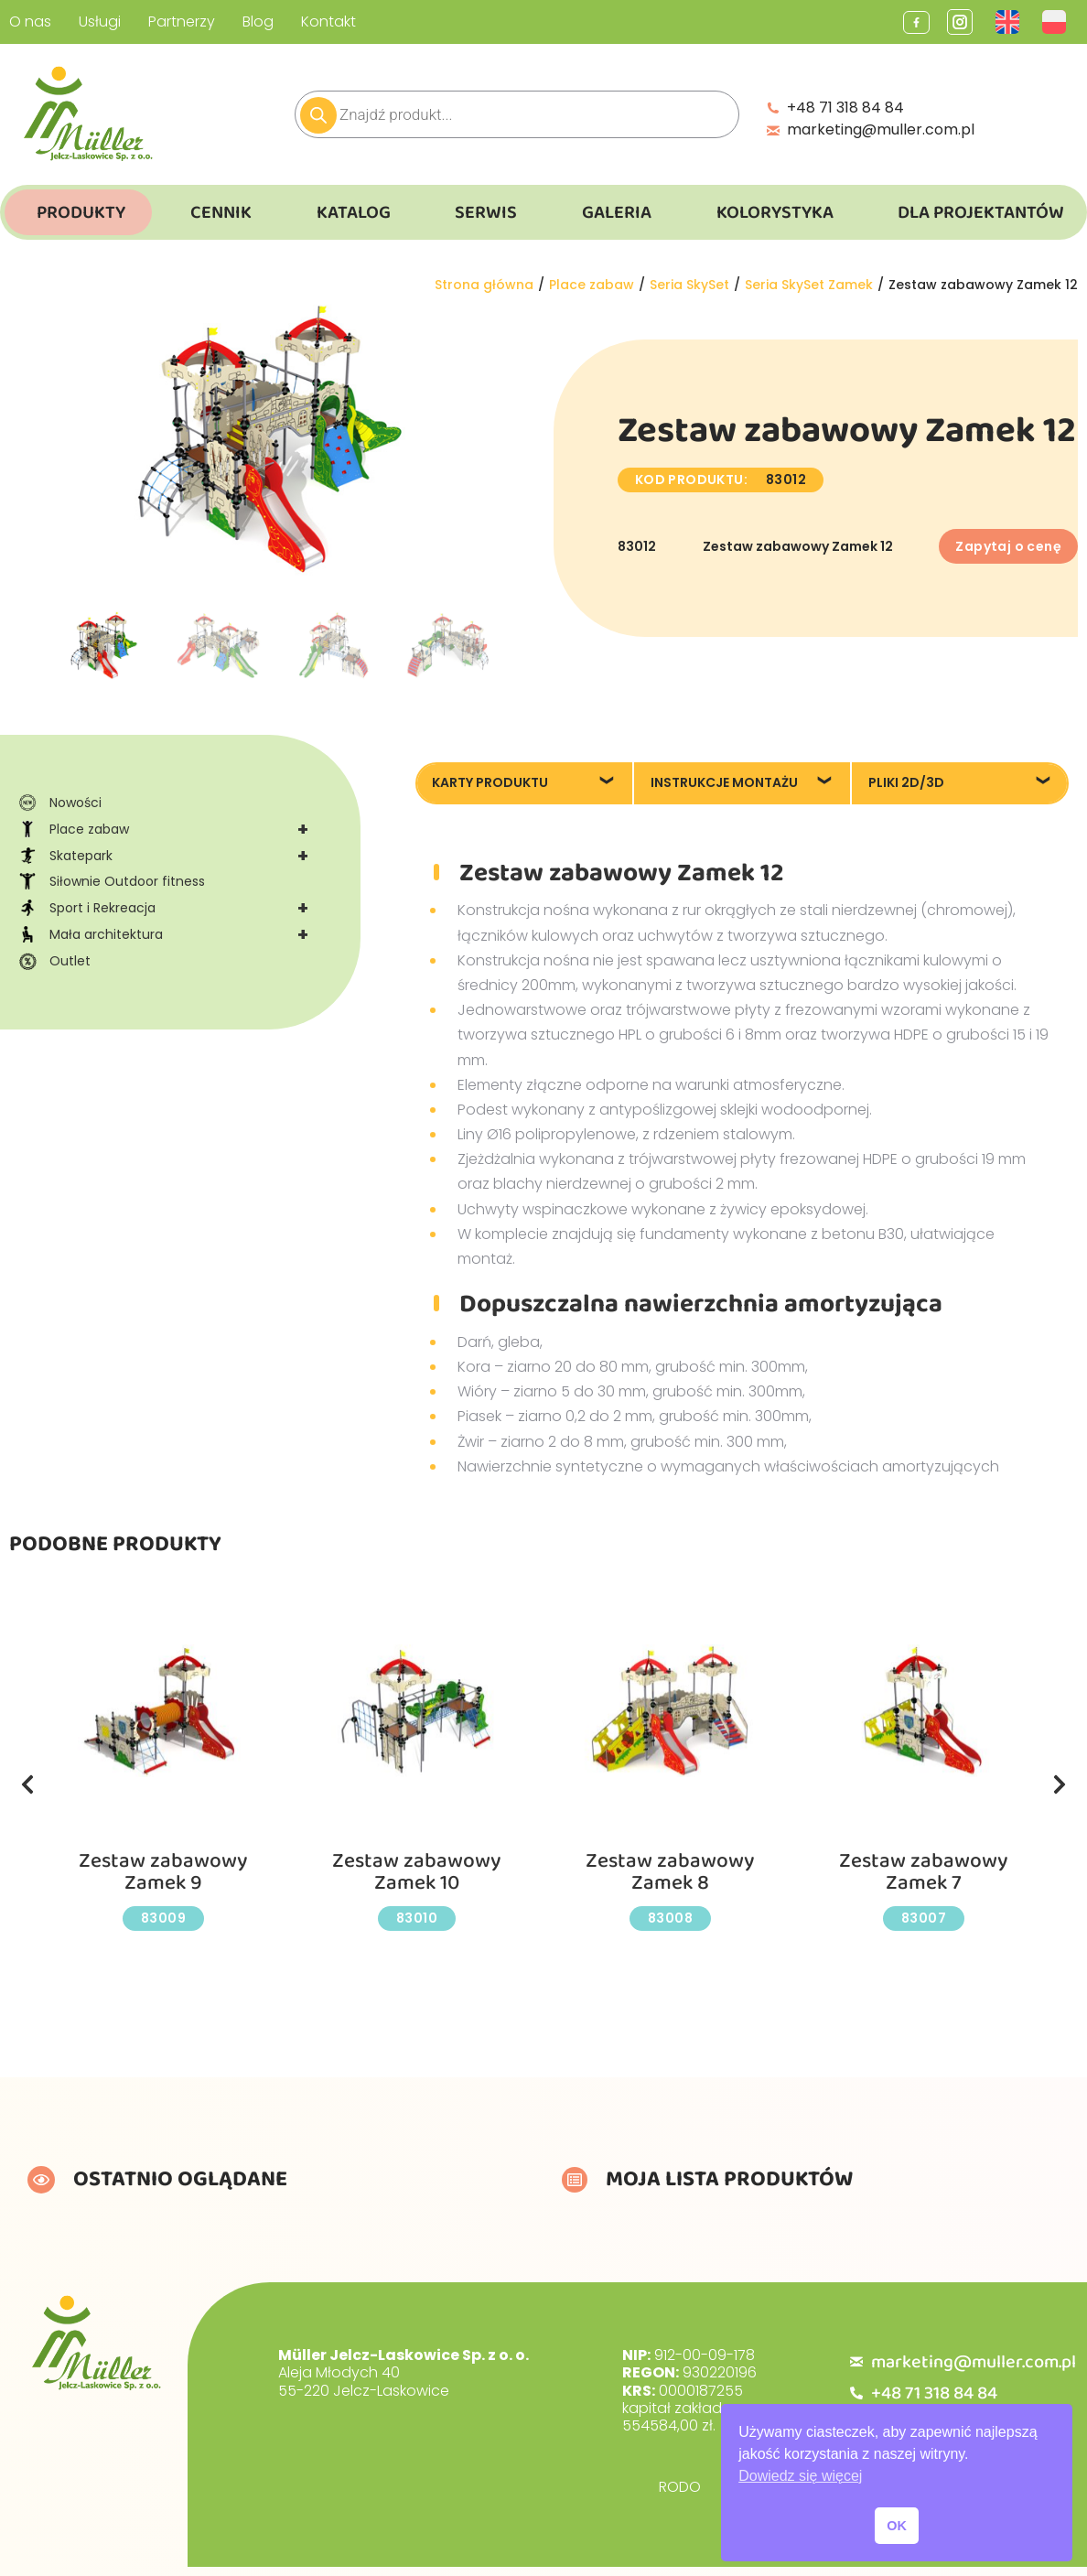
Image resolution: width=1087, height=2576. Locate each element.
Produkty (81, 212)
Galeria (616, 212)
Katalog (354, 212)
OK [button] (897, 2525)
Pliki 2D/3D (906, 782)
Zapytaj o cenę (1008, 546)
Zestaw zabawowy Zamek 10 (417, 1872)
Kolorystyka (775, 212)
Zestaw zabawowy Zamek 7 (924, 1872)
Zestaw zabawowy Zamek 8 (671, 1872)
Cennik (221, 212)
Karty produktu (490, 782)
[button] (27, 1784)
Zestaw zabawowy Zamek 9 (164, 1872)
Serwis (486, 212)
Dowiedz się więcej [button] (800, 2476)
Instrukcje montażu (724, 782)
